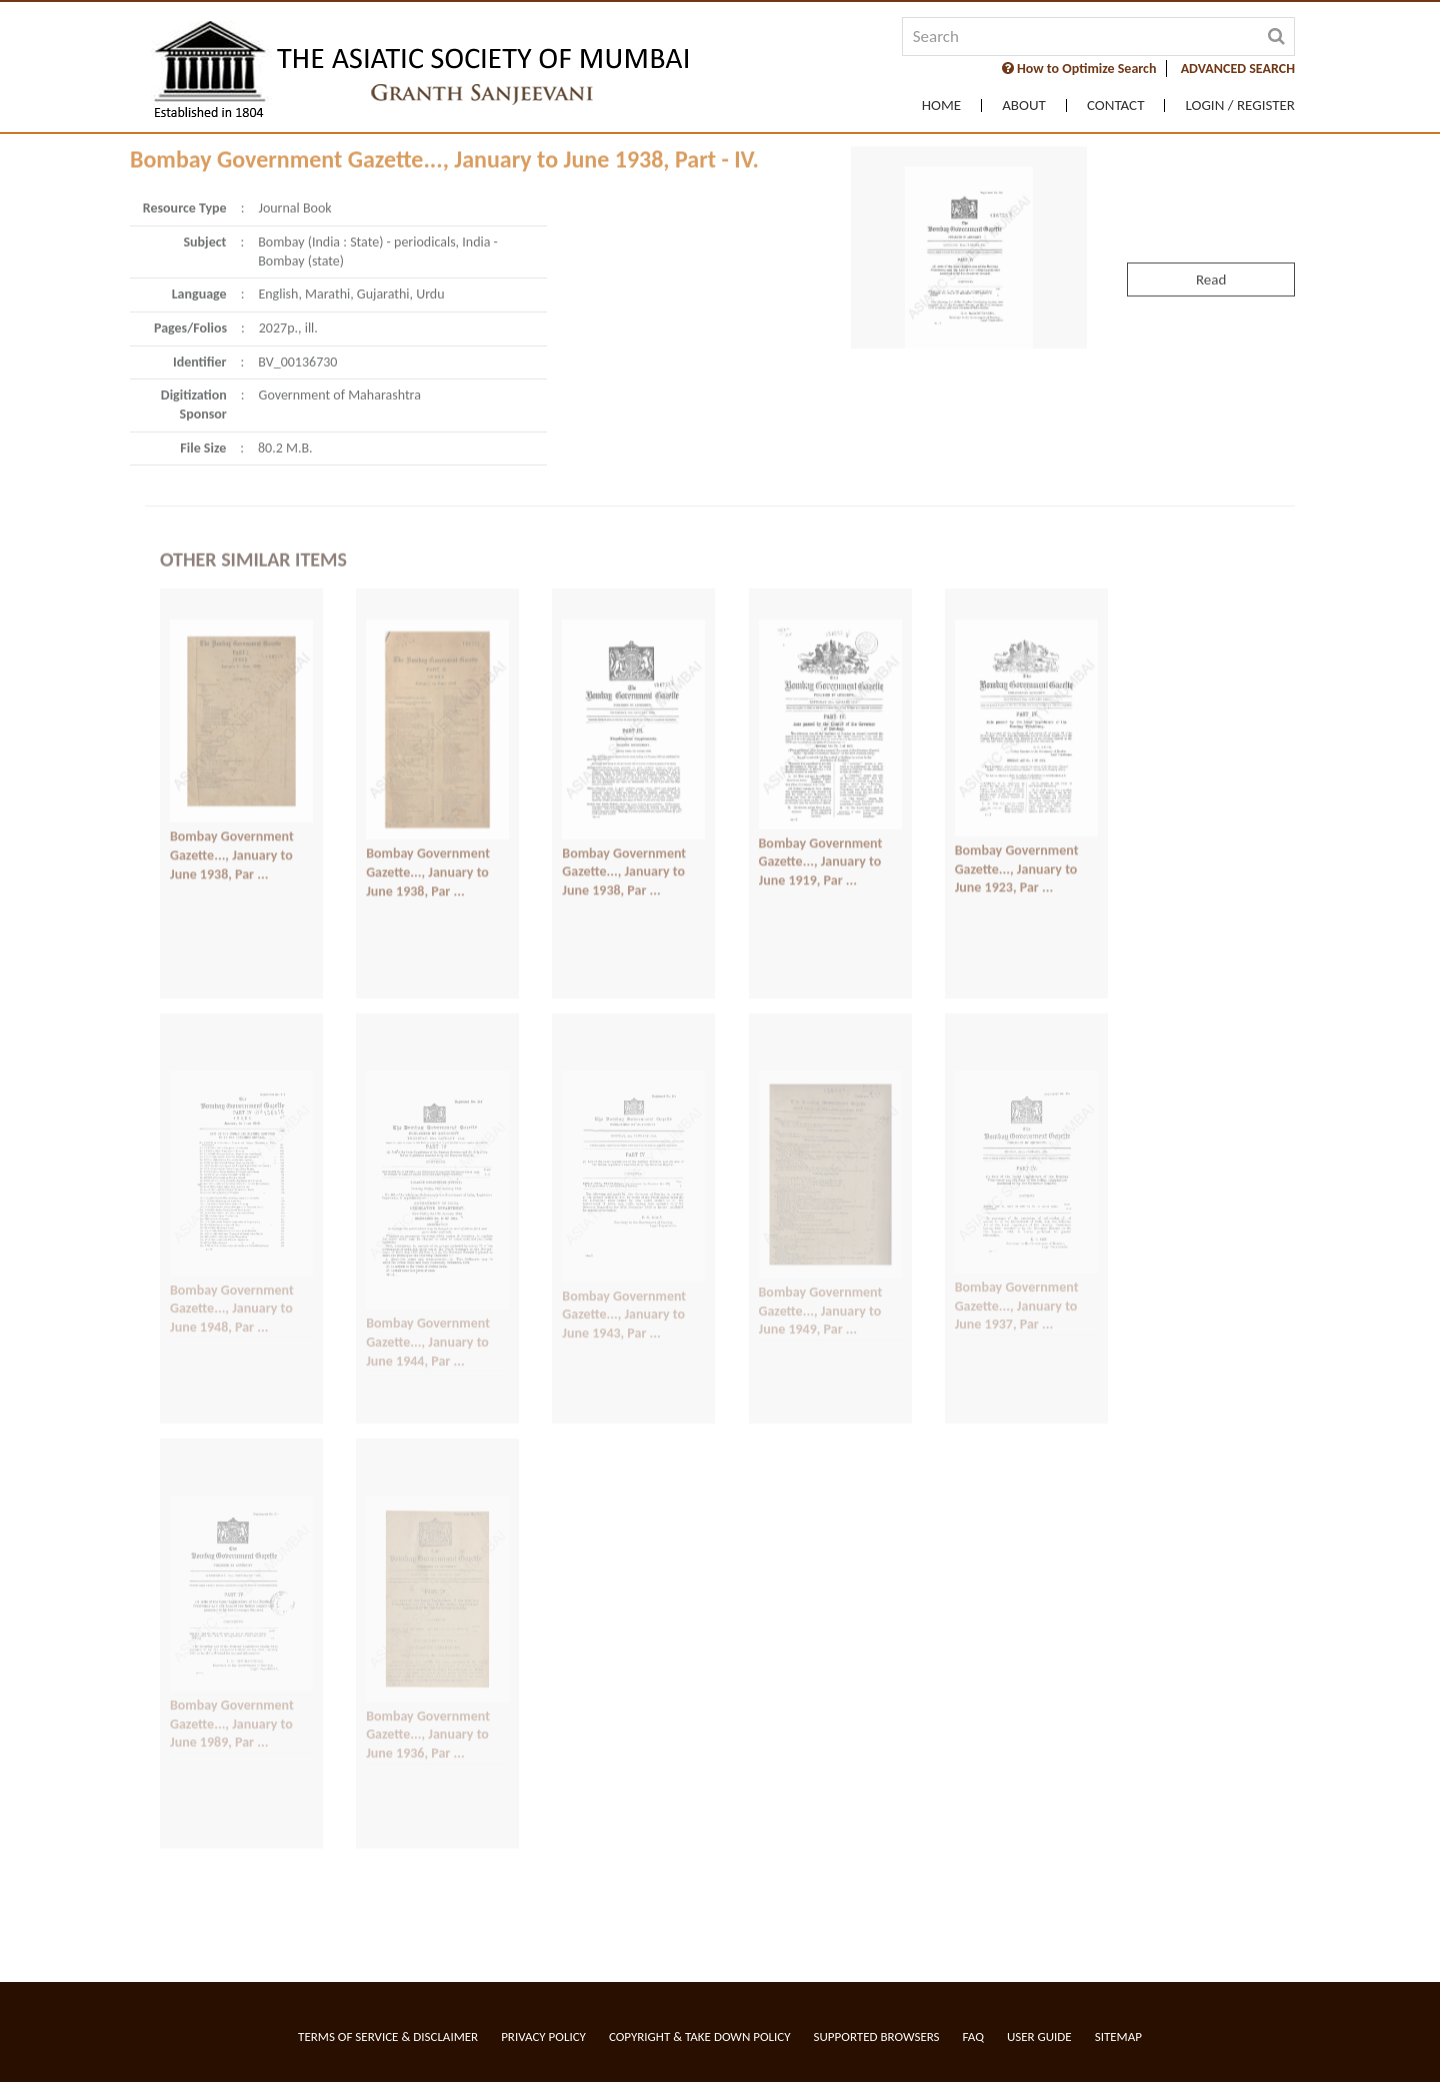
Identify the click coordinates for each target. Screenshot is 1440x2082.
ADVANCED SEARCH (1238, 68)
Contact (1116, 105)
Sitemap (1118, 2036)
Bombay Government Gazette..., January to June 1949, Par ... (821, 1219)
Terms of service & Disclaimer (388, 2036)
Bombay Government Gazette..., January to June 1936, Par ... (428, 1642)
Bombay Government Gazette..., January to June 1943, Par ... (624, 1222)
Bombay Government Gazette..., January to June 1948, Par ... (232, 1216)
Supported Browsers (877, 2036)
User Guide (1039, 2036)
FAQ (973, 2036)
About (1024, 105)
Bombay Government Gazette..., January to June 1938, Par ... (232, 761)
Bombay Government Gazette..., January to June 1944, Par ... (428, 1250)
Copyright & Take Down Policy (700, 2036)
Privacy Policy (543, 2036)
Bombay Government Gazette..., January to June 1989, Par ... (232, 1632)
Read (1211, 159)
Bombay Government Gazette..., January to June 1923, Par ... (1017, 775)
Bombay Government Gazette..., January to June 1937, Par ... (1017, 1214)
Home (941, 105)
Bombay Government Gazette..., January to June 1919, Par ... (821, 768)
